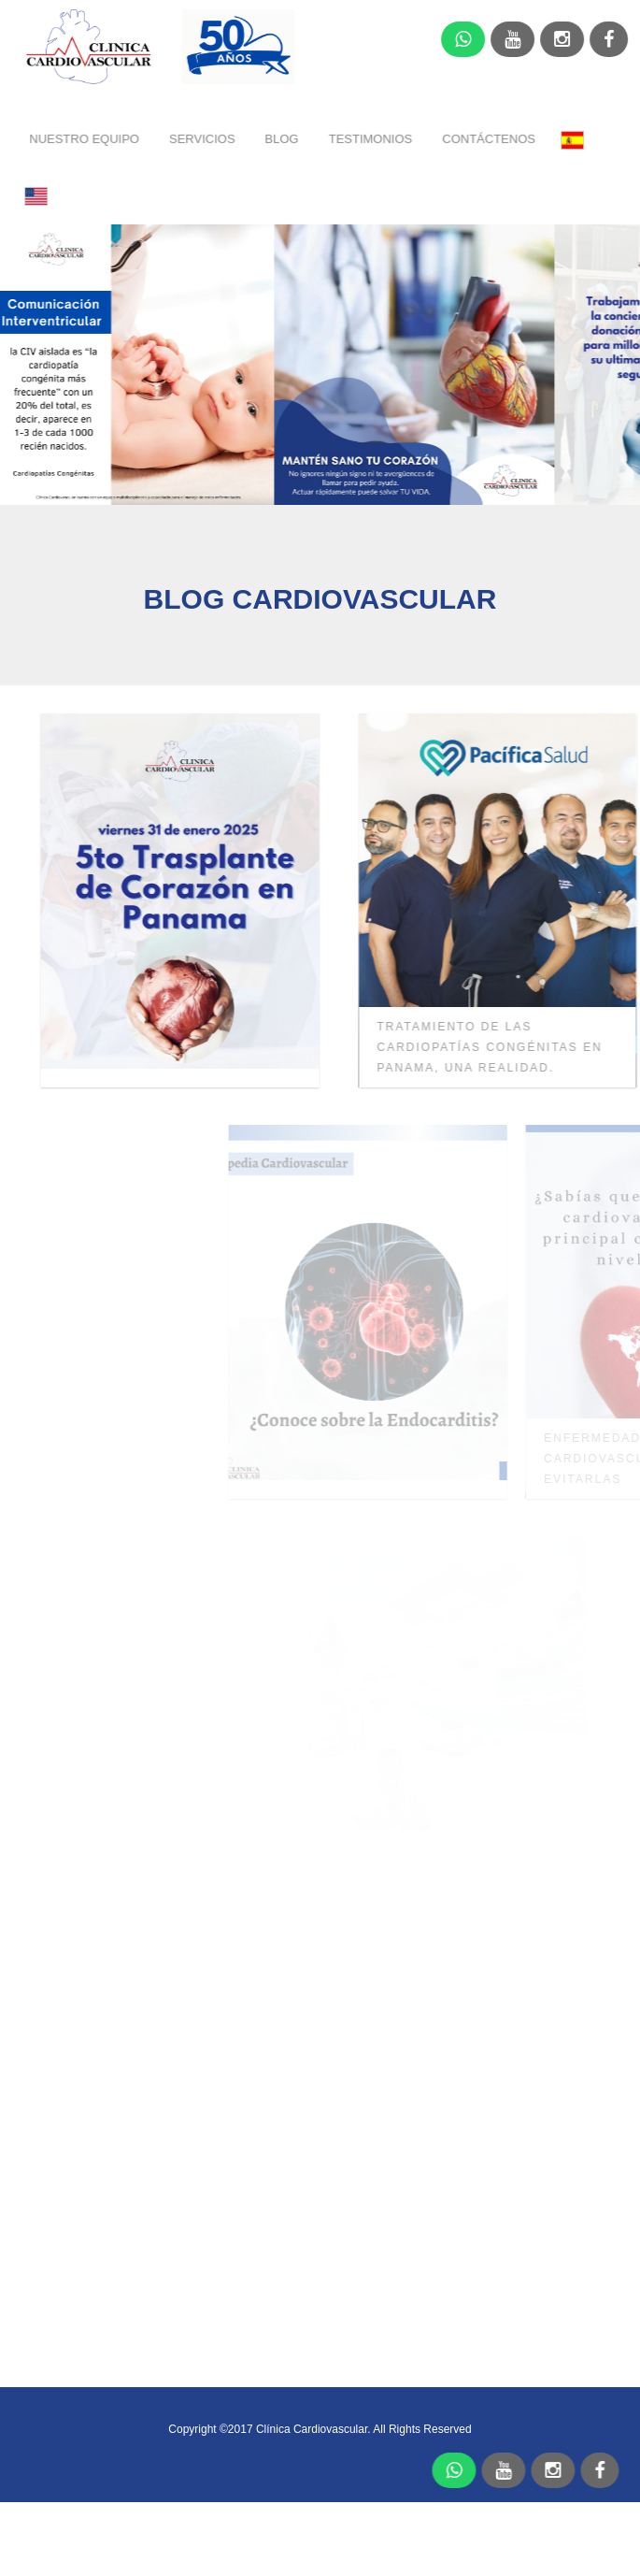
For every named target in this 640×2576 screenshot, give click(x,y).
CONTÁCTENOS (489, 138)
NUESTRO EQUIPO (86, 138)
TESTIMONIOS (372, 138)
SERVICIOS (203, 138)
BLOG (282, 138)
